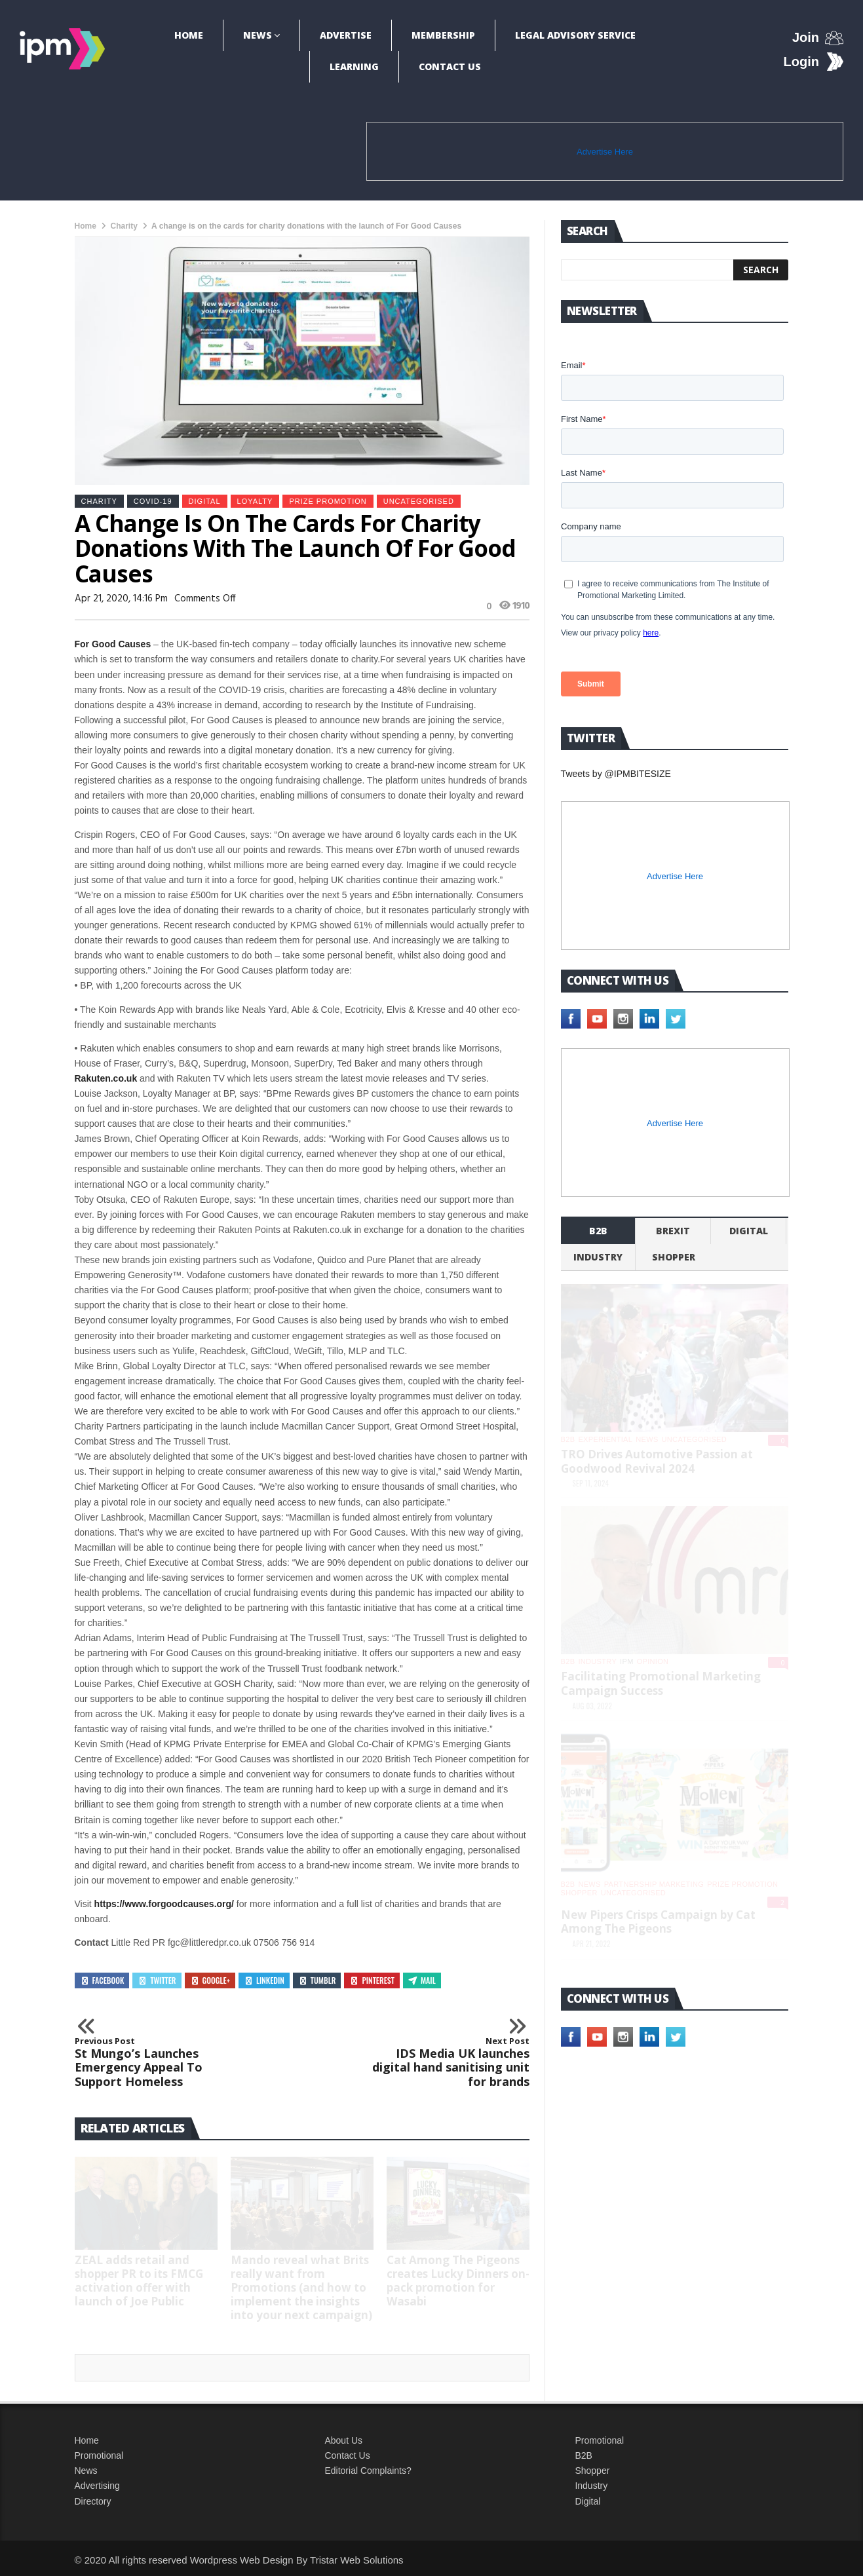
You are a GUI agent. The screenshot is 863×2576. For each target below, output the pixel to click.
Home (188, 35)
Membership (443, 35)
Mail (422, 1980)
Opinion (653, 1661)
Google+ (210, 1980)
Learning (354, 66)
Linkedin (264, 1980)
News (257, 35)
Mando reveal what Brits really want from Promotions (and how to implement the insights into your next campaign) (301, 2287)
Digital (205, 501)
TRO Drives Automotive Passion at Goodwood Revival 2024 (657, 1461)
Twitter (157, 1980)
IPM (627, 1661)
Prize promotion (327, 501)
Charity (124, 226)
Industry (591, 2485)
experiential (605, 1439)
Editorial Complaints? (367, 2470)
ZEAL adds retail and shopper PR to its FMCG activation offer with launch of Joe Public (139, 2280)
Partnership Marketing (654, 1884)
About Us (343, 2440)
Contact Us (450, 66)
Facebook (102, 1980)
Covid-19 (153, 501)
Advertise (346, 35)
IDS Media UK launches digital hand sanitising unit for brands (443, 2062)
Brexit (673, 1230)
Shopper (592, 2470)
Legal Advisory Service (575, 35)
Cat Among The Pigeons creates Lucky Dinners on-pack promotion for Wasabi (458, 2280)
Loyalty (255, 501)
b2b (598, 1230)
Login (801, 61)
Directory (93, 2501)
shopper (673, 1257)
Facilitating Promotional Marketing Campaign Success (661, 1683)
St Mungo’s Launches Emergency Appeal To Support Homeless (162, 2062)
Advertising (97, 2485)
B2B (583, 2455)
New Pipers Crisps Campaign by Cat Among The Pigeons (658, 1922)
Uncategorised (418, 501)
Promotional (99, 2455)
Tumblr (317, 1980)
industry (598, 1257)
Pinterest (371, 1980)
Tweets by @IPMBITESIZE (616, 773)
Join (805, 37)
